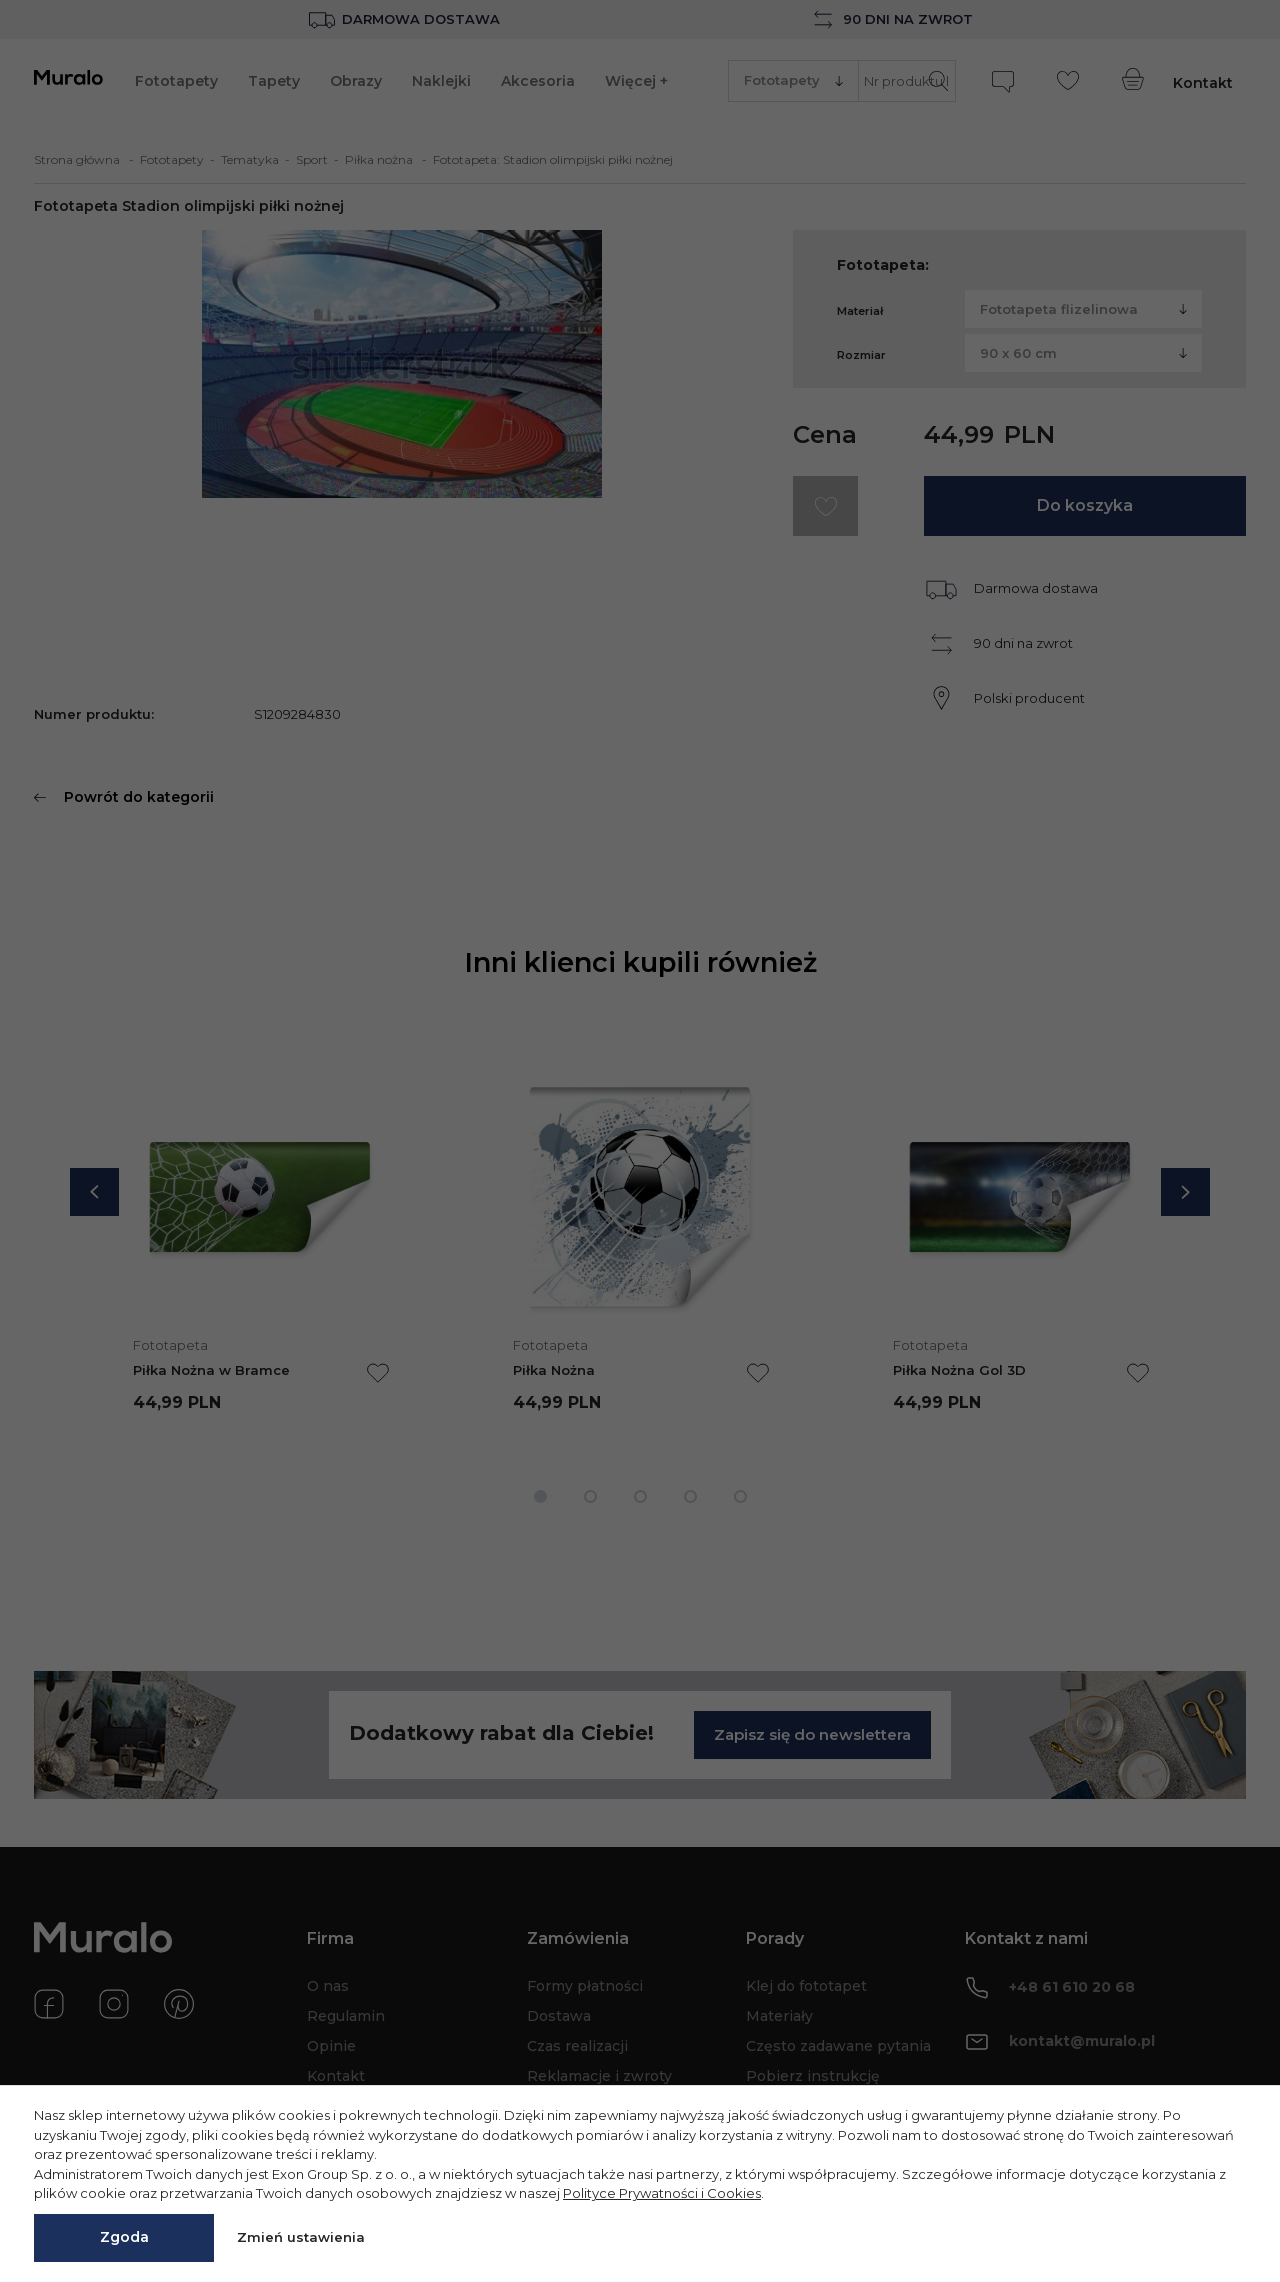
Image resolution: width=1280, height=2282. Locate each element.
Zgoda (124, 2237)
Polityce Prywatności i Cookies (662, 2193)
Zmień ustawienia (301, 2237)
